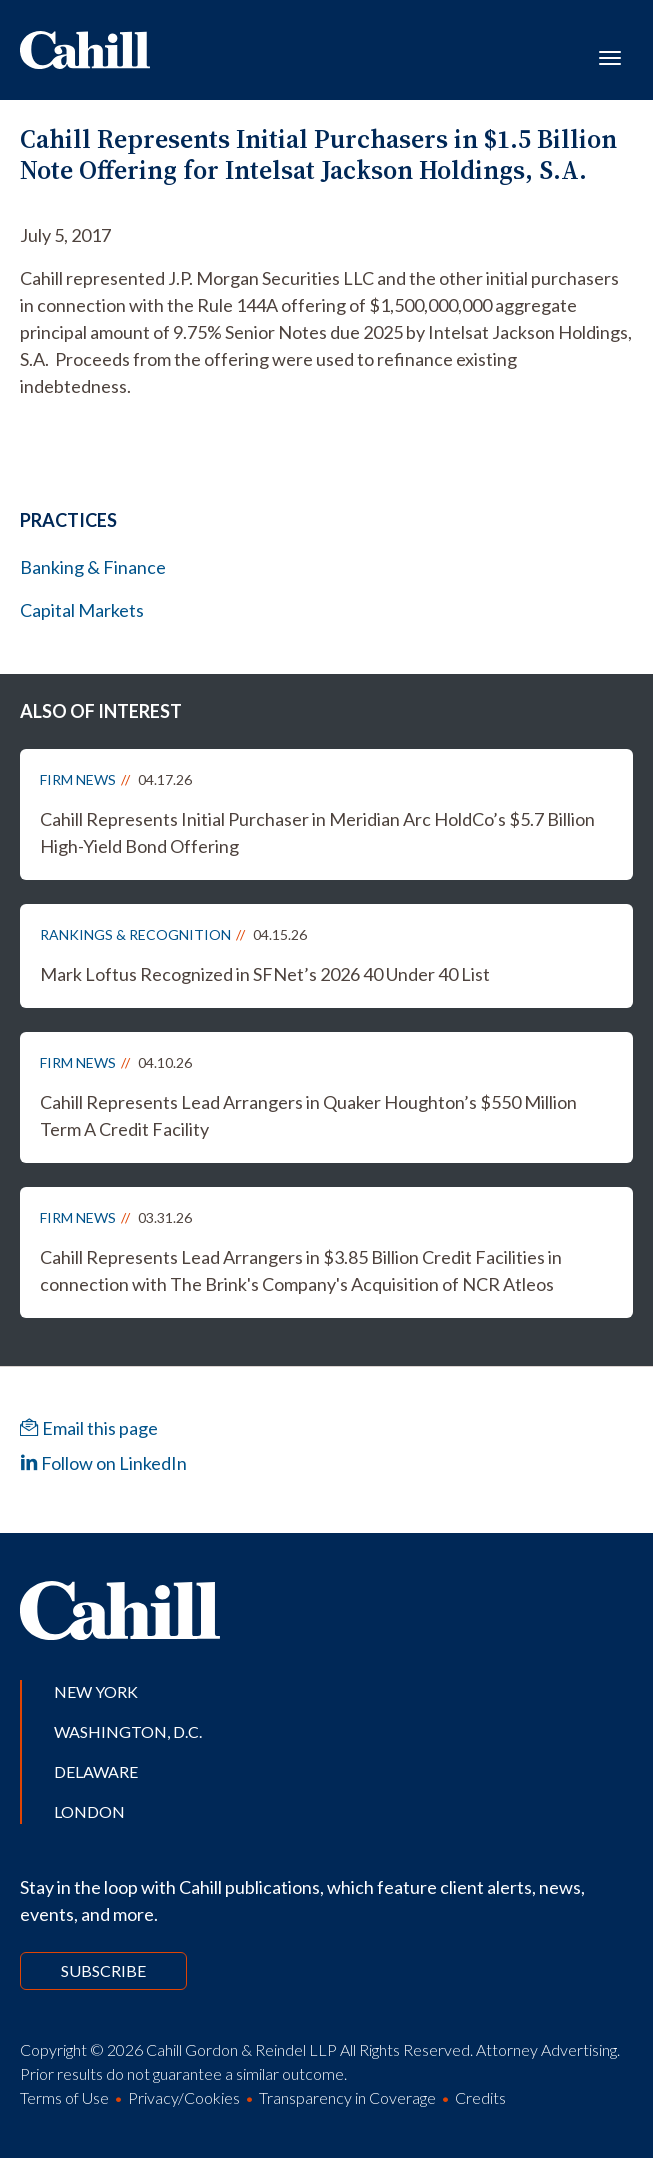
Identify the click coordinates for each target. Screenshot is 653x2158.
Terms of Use (64, 2097)
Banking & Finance (93, 567)
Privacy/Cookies (184, 2097)
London (89, 1811)
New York (96, 1691)
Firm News (78, 779)
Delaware (96, 1771)
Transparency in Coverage (347, 2097)
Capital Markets (82, 610)
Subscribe (103, 1970)
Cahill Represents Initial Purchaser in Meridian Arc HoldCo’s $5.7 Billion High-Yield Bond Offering (317, 832)
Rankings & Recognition (135, 934)
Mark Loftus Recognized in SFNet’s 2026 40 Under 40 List (265, 974)
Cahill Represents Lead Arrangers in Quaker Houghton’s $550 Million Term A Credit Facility (308, 1115)
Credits (480, 2097)
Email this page (89, 1428)
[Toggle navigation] (610, 56)
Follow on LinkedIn (103, 1463)
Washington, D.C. (128, 1731)
